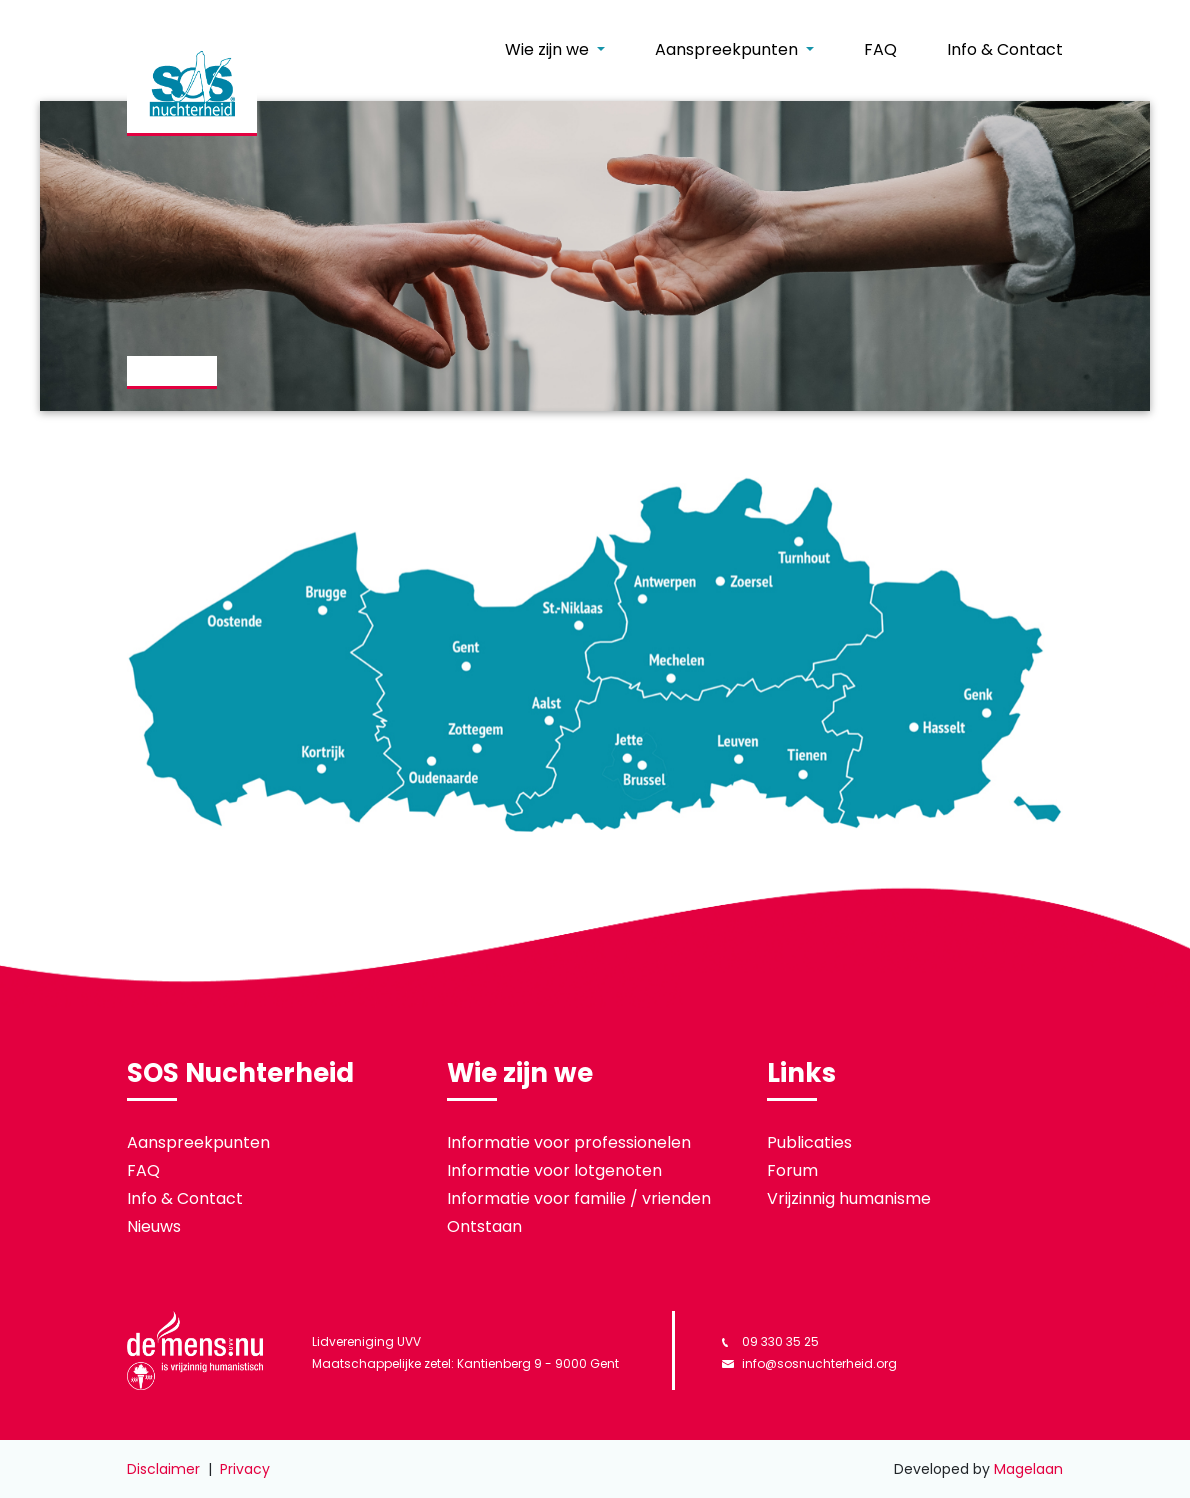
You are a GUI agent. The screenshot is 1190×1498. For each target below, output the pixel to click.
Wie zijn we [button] (549, 49)
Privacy (245, 1469)
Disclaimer (163, 1469)
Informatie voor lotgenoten (554, 1170)
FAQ (880, 49)
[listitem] (594, 653)
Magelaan (1028, 1469)
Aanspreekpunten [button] (728, 49)
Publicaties (809, 1142)
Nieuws (154, 1226)
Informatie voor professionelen (569, 1142)
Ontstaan (484, 1226)
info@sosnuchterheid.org (809, 1363)
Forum (792, 1170)
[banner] (192, 85)
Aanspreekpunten (198, 1142)
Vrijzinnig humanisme (849, 1198)
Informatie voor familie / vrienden (579, 1198)
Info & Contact (1005, 49)
